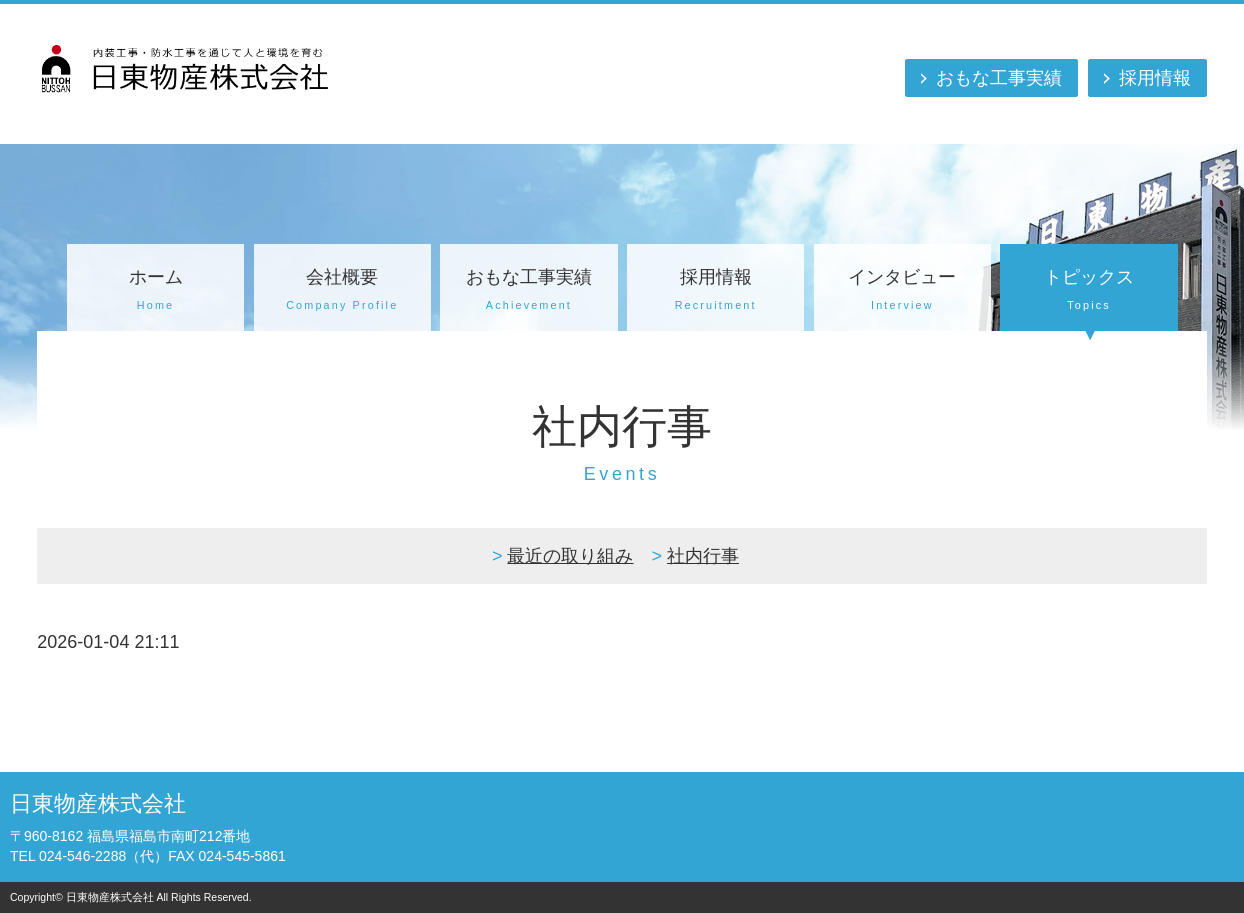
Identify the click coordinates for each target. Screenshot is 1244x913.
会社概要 (342, 292)
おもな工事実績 (999, 78)
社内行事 (703, 556)
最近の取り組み (570, 556)
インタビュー (902, 292)
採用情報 (1155, 78)
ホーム (155, 292)
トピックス (1088, 292)
